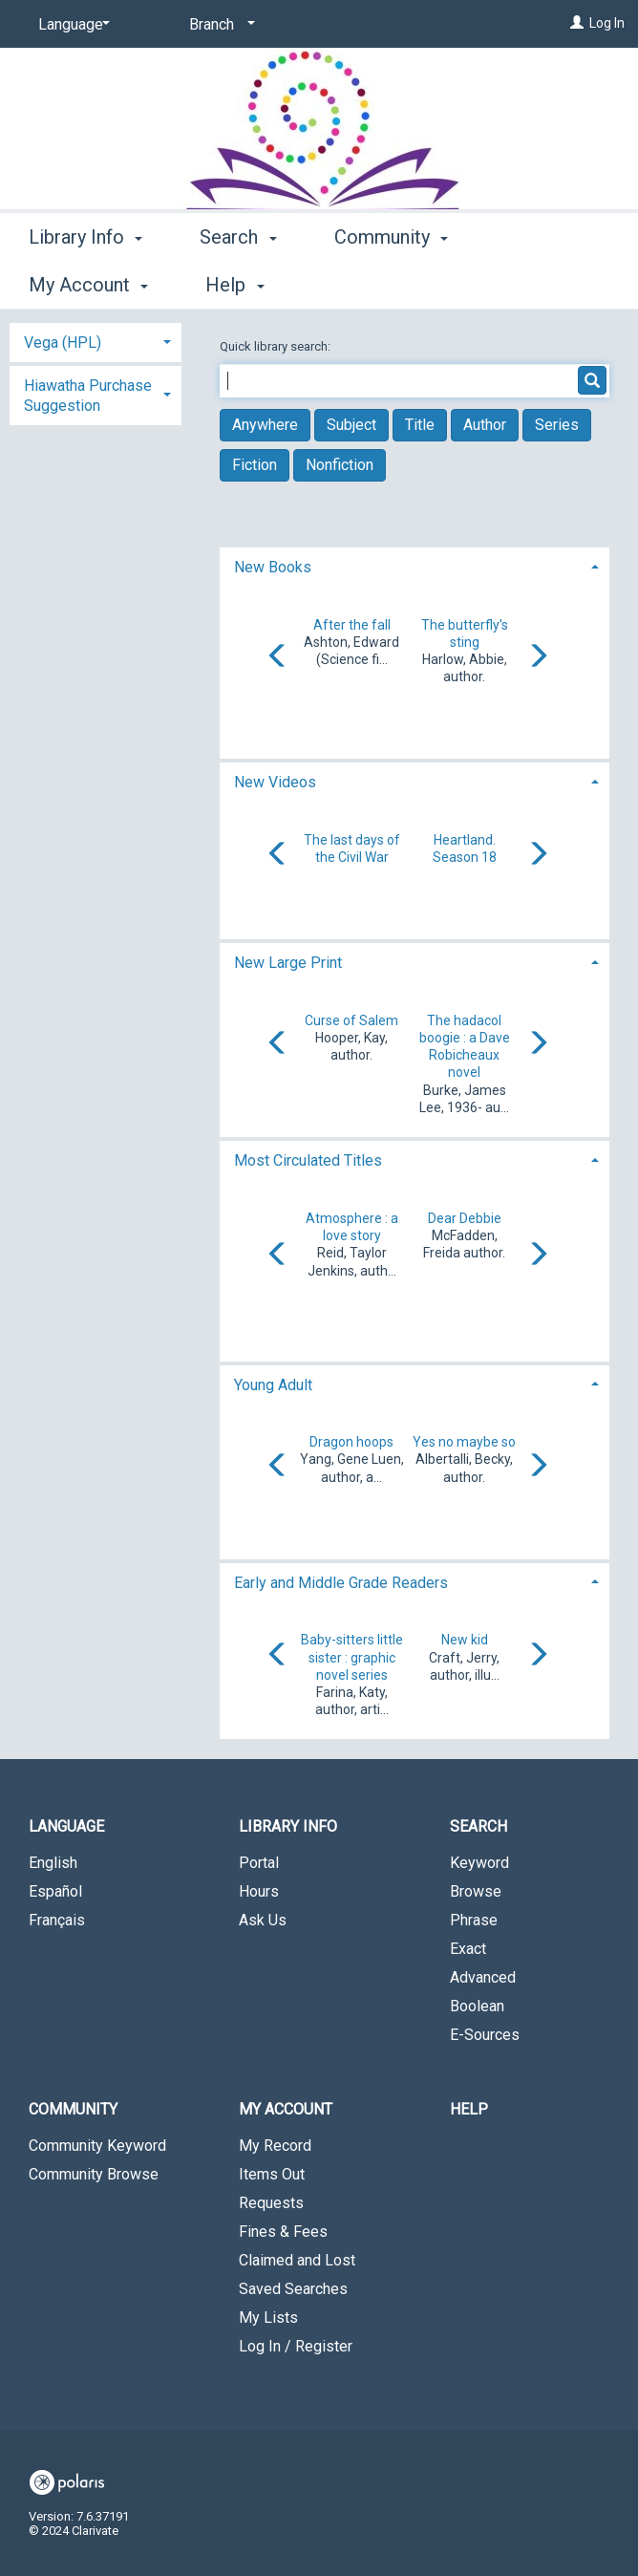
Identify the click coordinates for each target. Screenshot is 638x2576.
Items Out (272, 2174)
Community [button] (391, 281)
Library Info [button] (85, 281)
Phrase (474, 1920)
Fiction (254, 465)
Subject (351, 425)
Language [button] (66, 1826)
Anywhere (265, 425)
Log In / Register (295, 2346)
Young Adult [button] (273, 1385)
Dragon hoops (351, 1441)
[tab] (414, 565)
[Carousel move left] (278, 657)
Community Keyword (97, 2145)
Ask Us (263, 1920)
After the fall (352, 625)
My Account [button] (285, 2109)
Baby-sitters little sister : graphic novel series (352, 1657)
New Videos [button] (275, 782)
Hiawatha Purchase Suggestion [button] (88, 395)
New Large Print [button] (288, 963)
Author (484, 425)
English (53, 1863)
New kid (464, 1639)
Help (469, 2109)
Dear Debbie (464, 1218)
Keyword (479, 1863)
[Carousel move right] (537, 657)
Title (420, 425)
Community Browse (94, 2174)
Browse (475, 1891)
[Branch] (219, 25)
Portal (259, 1863)
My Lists (268, 2317)
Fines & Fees (283, 2231)
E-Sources (485, 2035)
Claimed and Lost (297, 2260)
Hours (259, 1891)
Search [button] (238, 281)
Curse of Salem (351, 1020)
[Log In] (577, 23)
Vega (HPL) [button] (62, 342)
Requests (271, 2203)
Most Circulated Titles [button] (308, 1160)
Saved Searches (293, 2289)
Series (557, 425)
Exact (468, 1949)
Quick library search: (276, 346)
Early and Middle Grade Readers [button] (341, 1583)
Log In (607, 23)
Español (55, 1891)
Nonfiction (339, 465)
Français (57, 1920)
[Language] (71, 25)
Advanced (483, 1977)
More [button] (543, 284)
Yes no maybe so (464, 1441)
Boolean (477, 2006)
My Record (275, 2145)
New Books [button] (272, 567)
